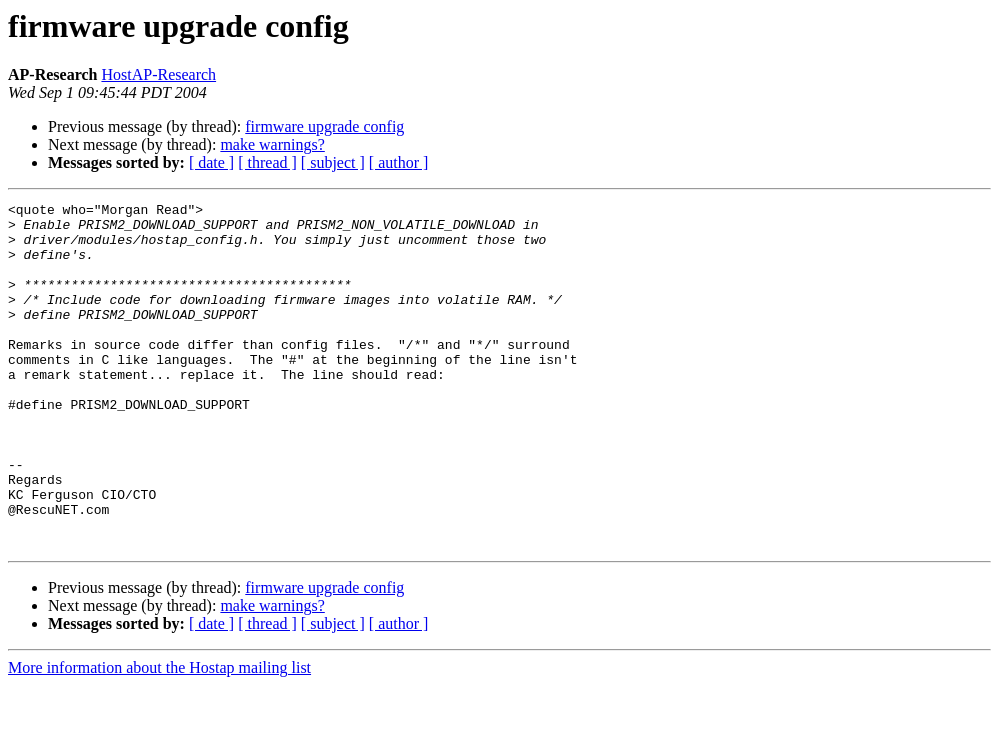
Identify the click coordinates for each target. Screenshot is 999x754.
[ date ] (211, 162)
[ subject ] (333, 162)
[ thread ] (267, 162)
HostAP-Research (158, 74)
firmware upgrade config (324, 126)
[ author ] (399, 162)
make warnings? (272, 144)
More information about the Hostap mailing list (159, 736)
